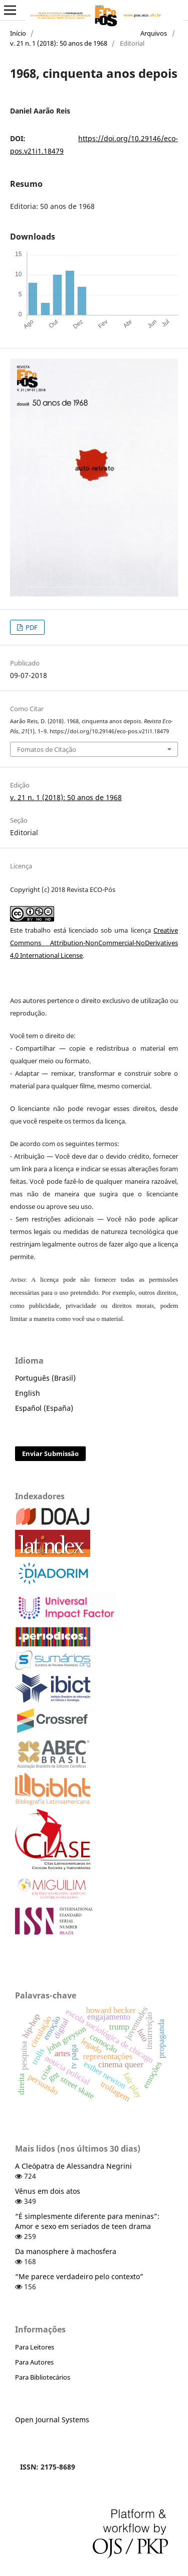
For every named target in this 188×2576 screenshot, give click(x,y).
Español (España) (44, 1408)
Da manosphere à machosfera (65, 2251)
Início (18, 33)
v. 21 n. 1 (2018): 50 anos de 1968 (58, 43)
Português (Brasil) (45, 1378)
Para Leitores (34, 2346)
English (27, 1393)
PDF (31, 627)
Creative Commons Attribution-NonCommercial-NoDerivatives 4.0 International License (94, 943)
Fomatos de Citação (46, 749)
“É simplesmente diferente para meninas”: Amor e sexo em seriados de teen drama (87, 2221)
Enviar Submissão (50, 1453)
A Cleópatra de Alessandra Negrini (73, 2166)
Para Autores (34, 2362)
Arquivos (153, 33)
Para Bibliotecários (42, 2377)
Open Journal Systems (52, 2419)
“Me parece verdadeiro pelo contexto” (79, 2276)
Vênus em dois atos (47, 2191)
